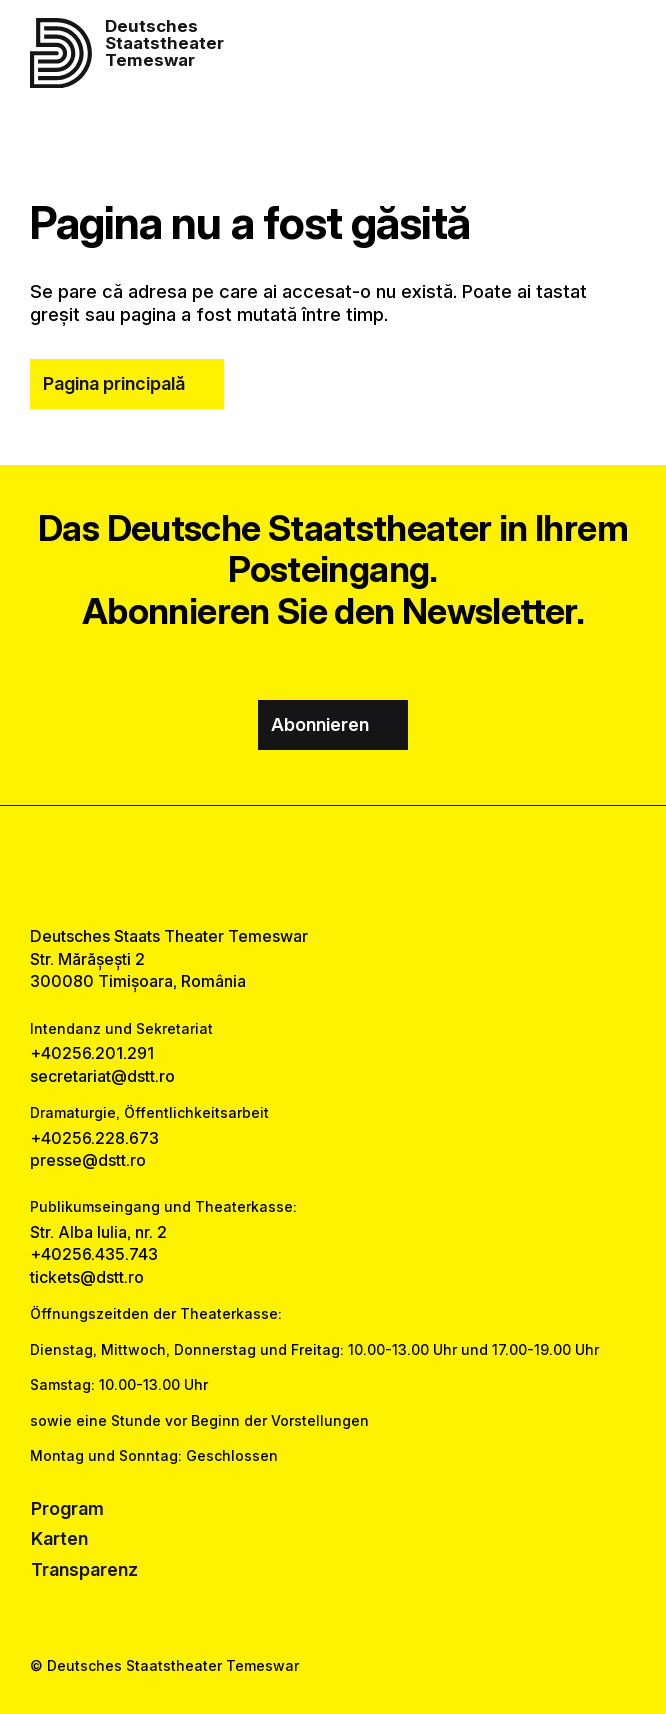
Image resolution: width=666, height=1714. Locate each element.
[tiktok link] (385, 865)
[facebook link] (280, 865)
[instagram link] (333, 865)
